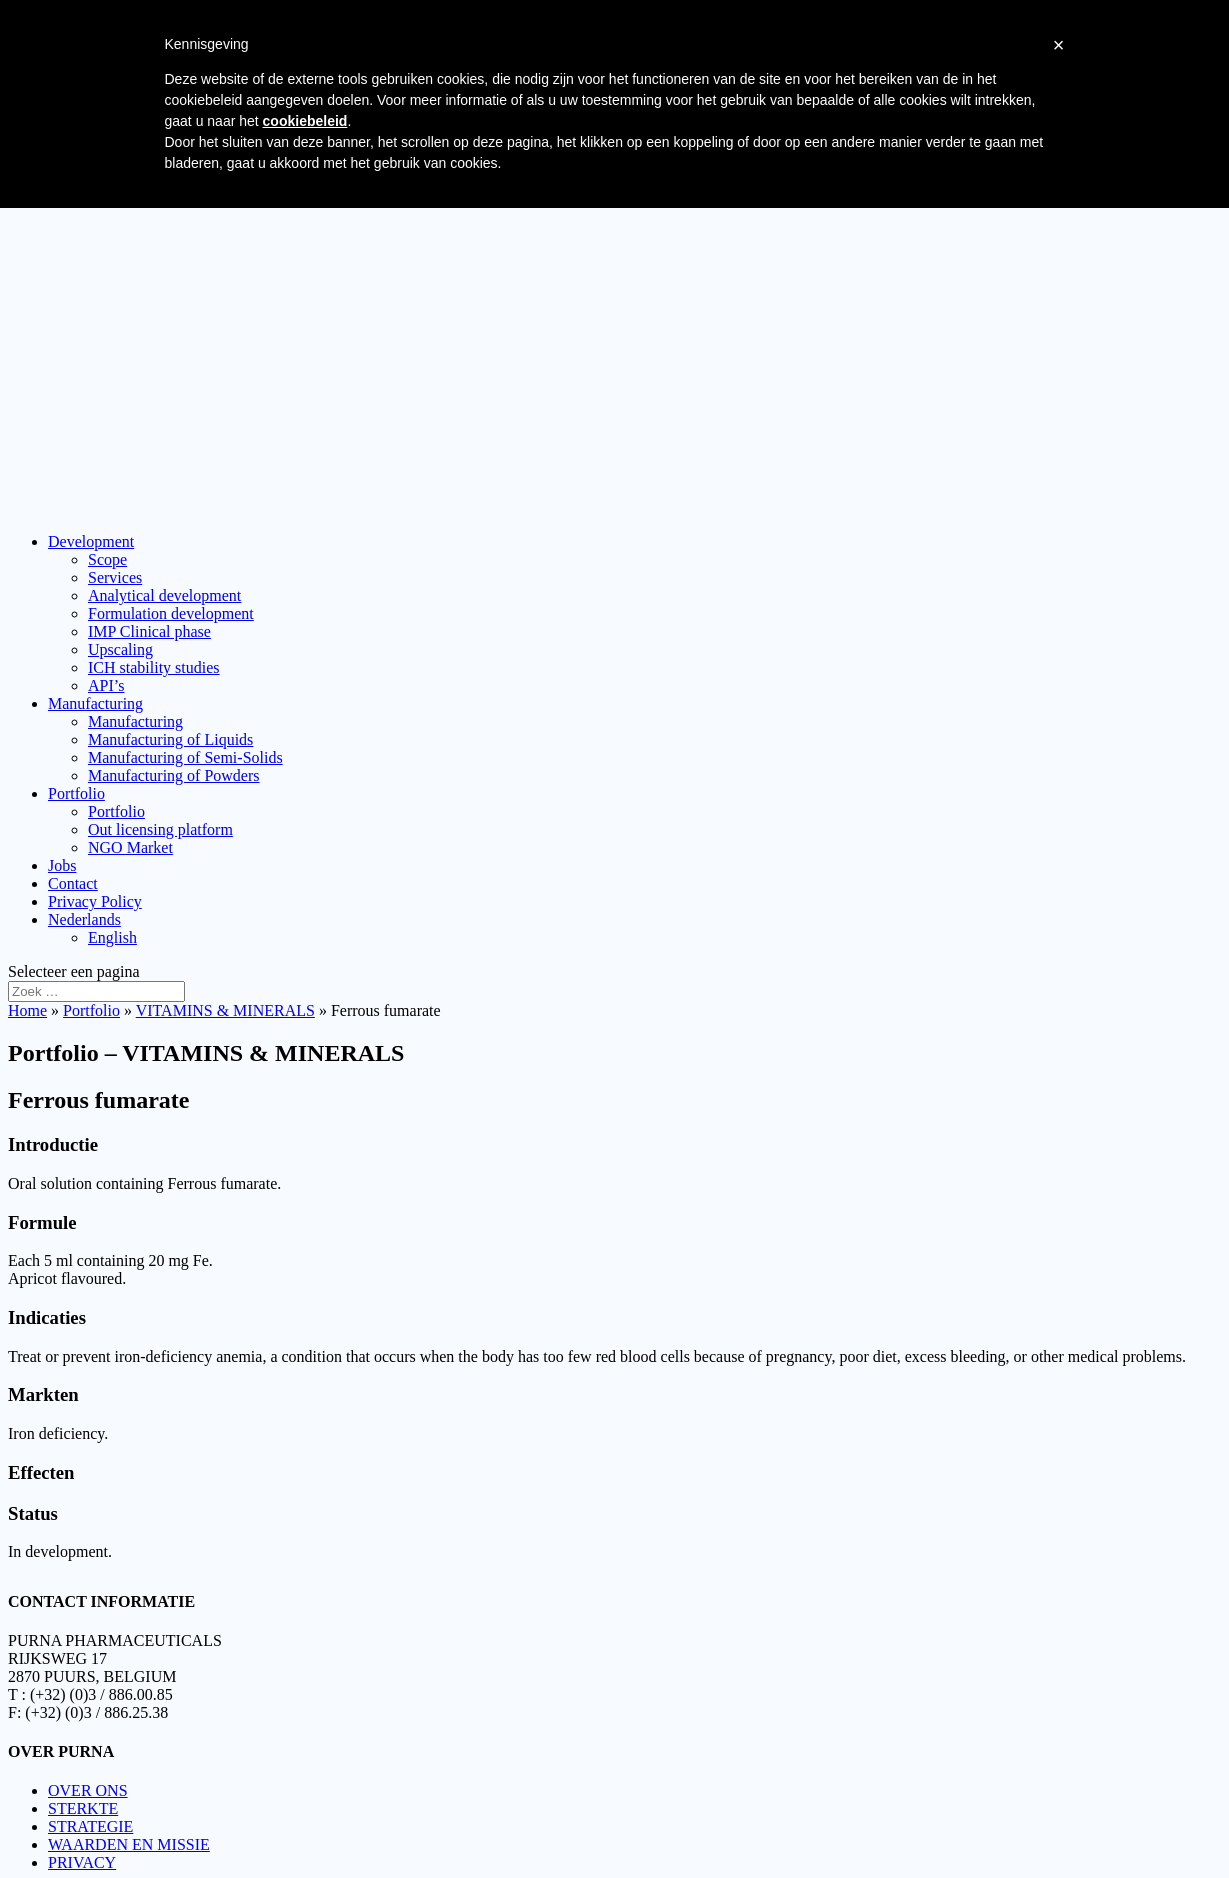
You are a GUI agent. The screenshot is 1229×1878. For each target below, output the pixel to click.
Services (115, 577)
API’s (106, 685)
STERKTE (83, 1798)
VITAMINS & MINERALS (225, 1010)
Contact (73, 883)
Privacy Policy (95, 901)
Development (91, 541)
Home (27, 1010)
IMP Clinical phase (149, 631)
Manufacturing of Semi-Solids (185, 757)
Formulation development (171, 613)
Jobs (62, 865)
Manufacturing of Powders (174, 775)
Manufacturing (95, 703)
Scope (107, 559)
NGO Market (130, 847)
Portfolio (76, 793)
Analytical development (164, 595)
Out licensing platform (160, 829)
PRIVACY (82, 1852)
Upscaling (120, 649)
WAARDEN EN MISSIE (129, 1834)
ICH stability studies (154, 667)
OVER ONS (88, 1780)
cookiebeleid (305, 121)
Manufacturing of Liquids (170, 739)
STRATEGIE (90, 1816)
